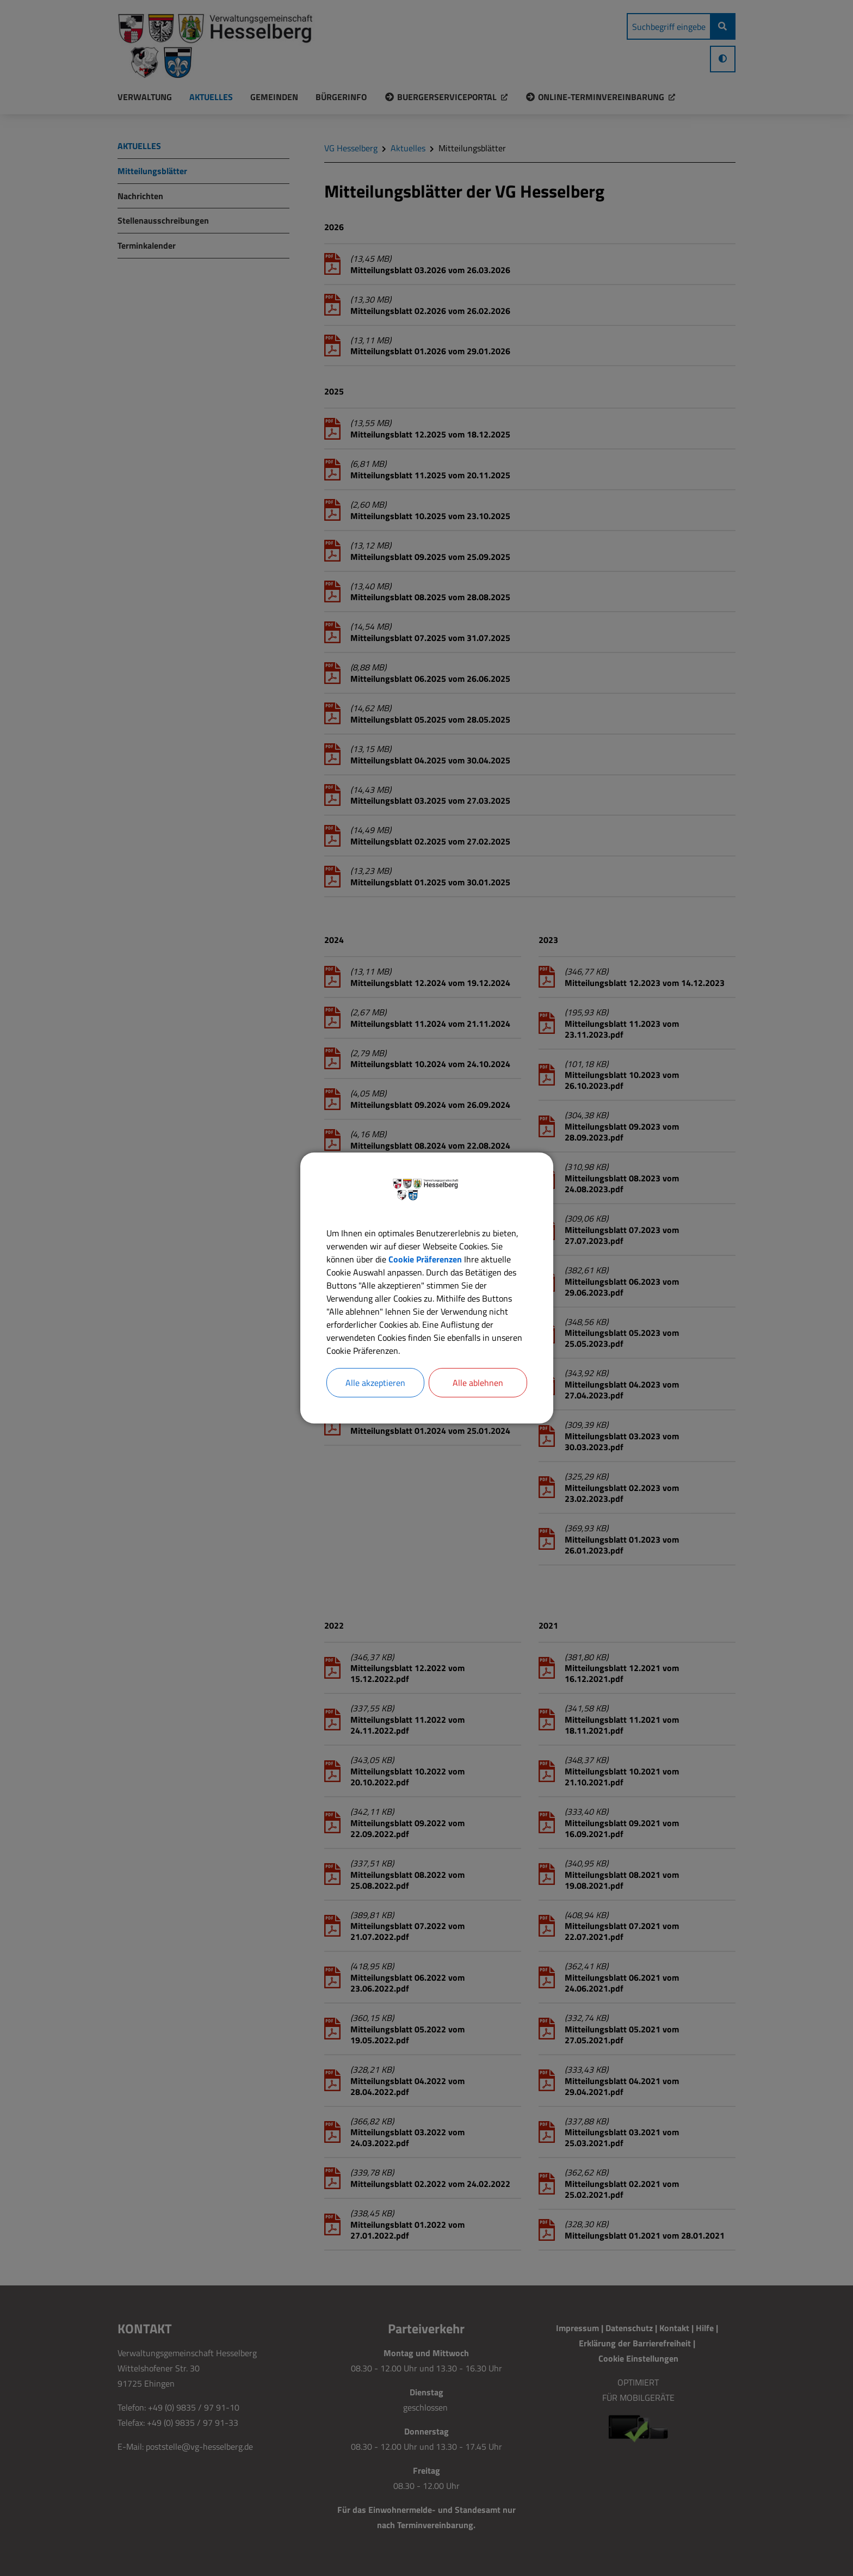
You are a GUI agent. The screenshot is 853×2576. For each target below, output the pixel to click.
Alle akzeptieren (375, 1382)
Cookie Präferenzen (425, 1259)
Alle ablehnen (478, 1382)
